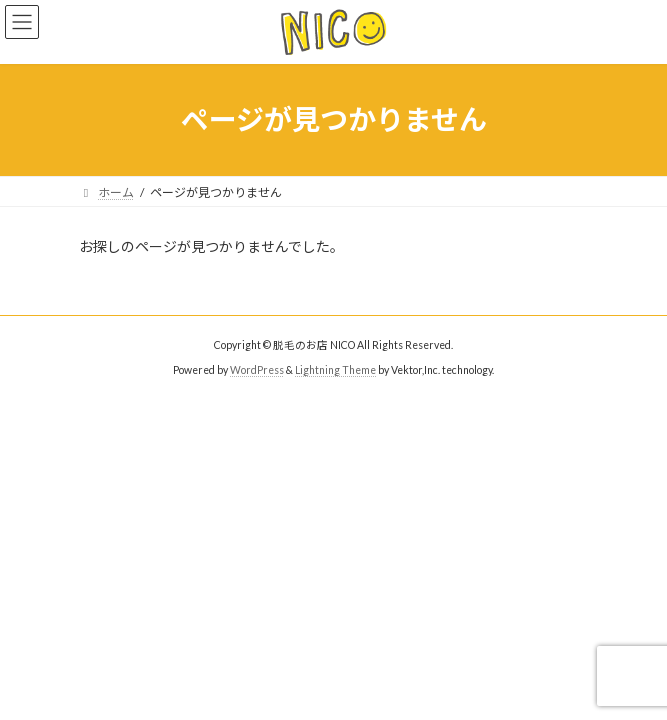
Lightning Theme (335, 370)
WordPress (257, 370)
